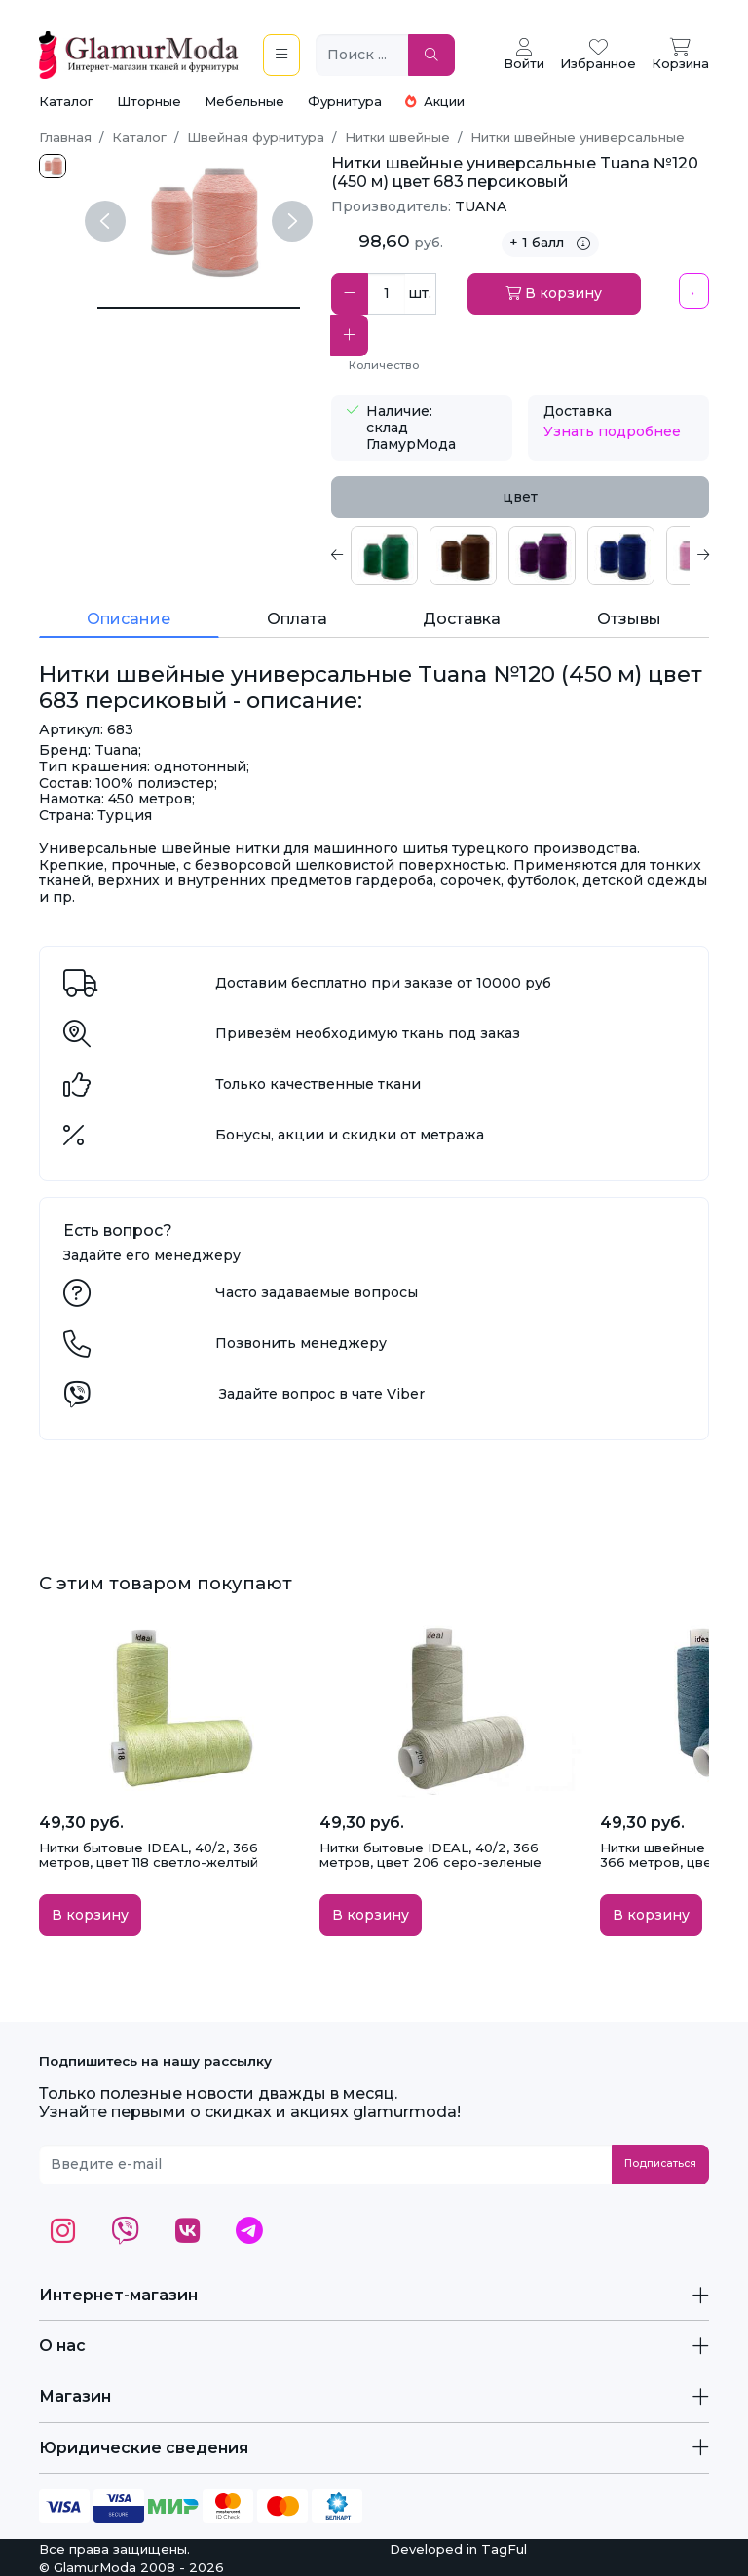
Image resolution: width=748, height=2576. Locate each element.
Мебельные (244, 101)
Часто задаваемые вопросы (316, 1292)
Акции (435, 101)
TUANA (480, 206)
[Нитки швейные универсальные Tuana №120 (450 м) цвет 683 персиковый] (198, 307)
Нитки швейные (397, 137)
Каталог (66, 101)
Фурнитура (345, 101)
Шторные (149, 101)
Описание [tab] (128, 619)
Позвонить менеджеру (301, 1343)
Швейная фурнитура (255, 137)
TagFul (504, 2549)
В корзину (553, 293)
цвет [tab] (520, 496)
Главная (65, 137)
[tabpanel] (520, 555)
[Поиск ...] (362, 55)
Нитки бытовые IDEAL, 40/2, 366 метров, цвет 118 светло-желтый (148, 1855)
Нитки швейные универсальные (577, 137)
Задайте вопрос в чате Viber (322, 1393)
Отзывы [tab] (629, 619)
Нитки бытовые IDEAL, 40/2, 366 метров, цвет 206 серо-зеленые (430, 1855)
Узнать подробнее (612, 431)
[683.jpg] (52, 166)
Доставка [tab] (462, 619)
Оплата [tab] (297, 619)
